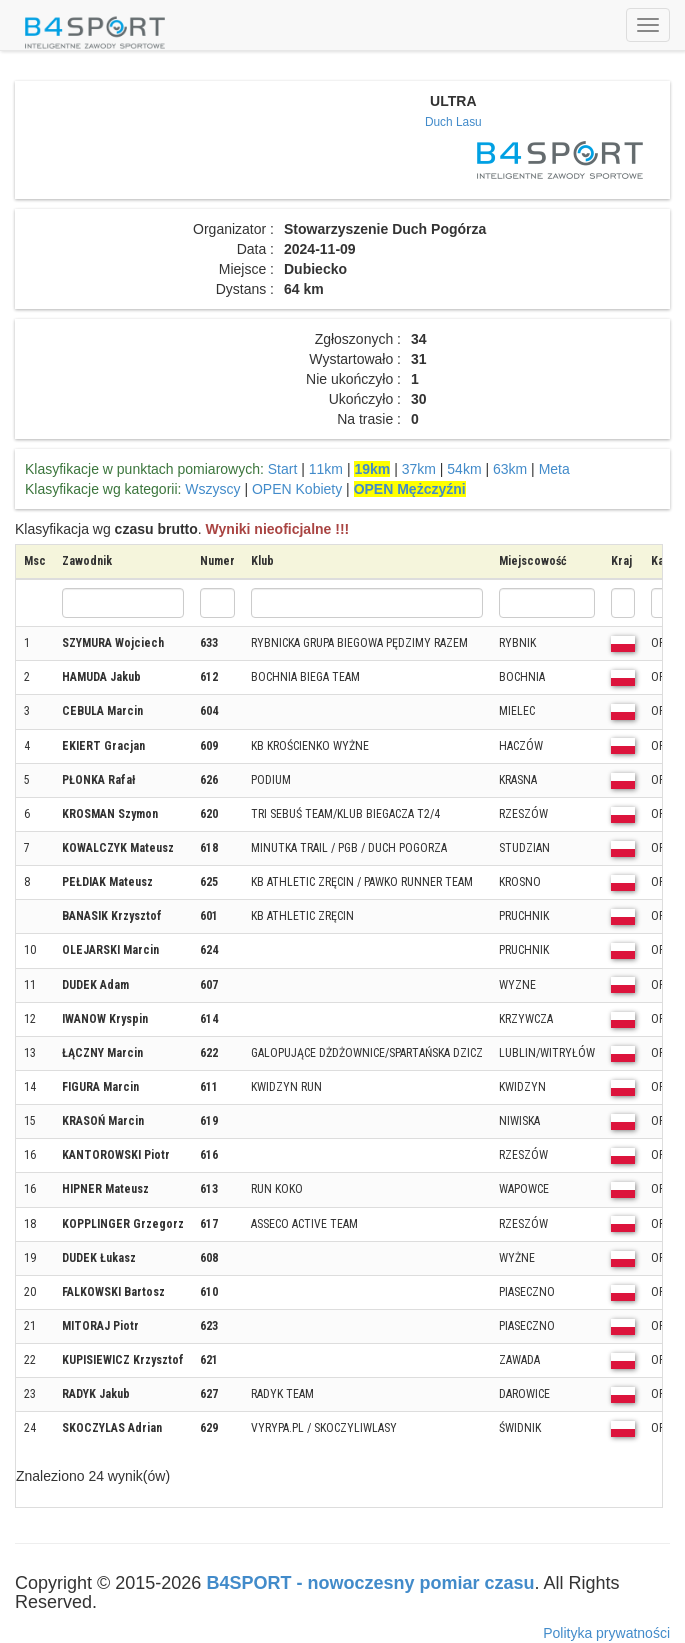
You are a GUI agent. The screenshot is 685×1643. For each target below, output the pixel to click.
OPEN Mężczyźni (410, 489)
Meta (554, 469)
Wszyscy (212, 489)
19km (372, 469)
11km (326, 469)
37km (419, 469)
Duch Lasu (453, 122)
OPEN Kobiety (297, 489)
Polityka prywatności (606, 1633)
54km (464, 469)
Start (283, 469)
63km (510, 469)
